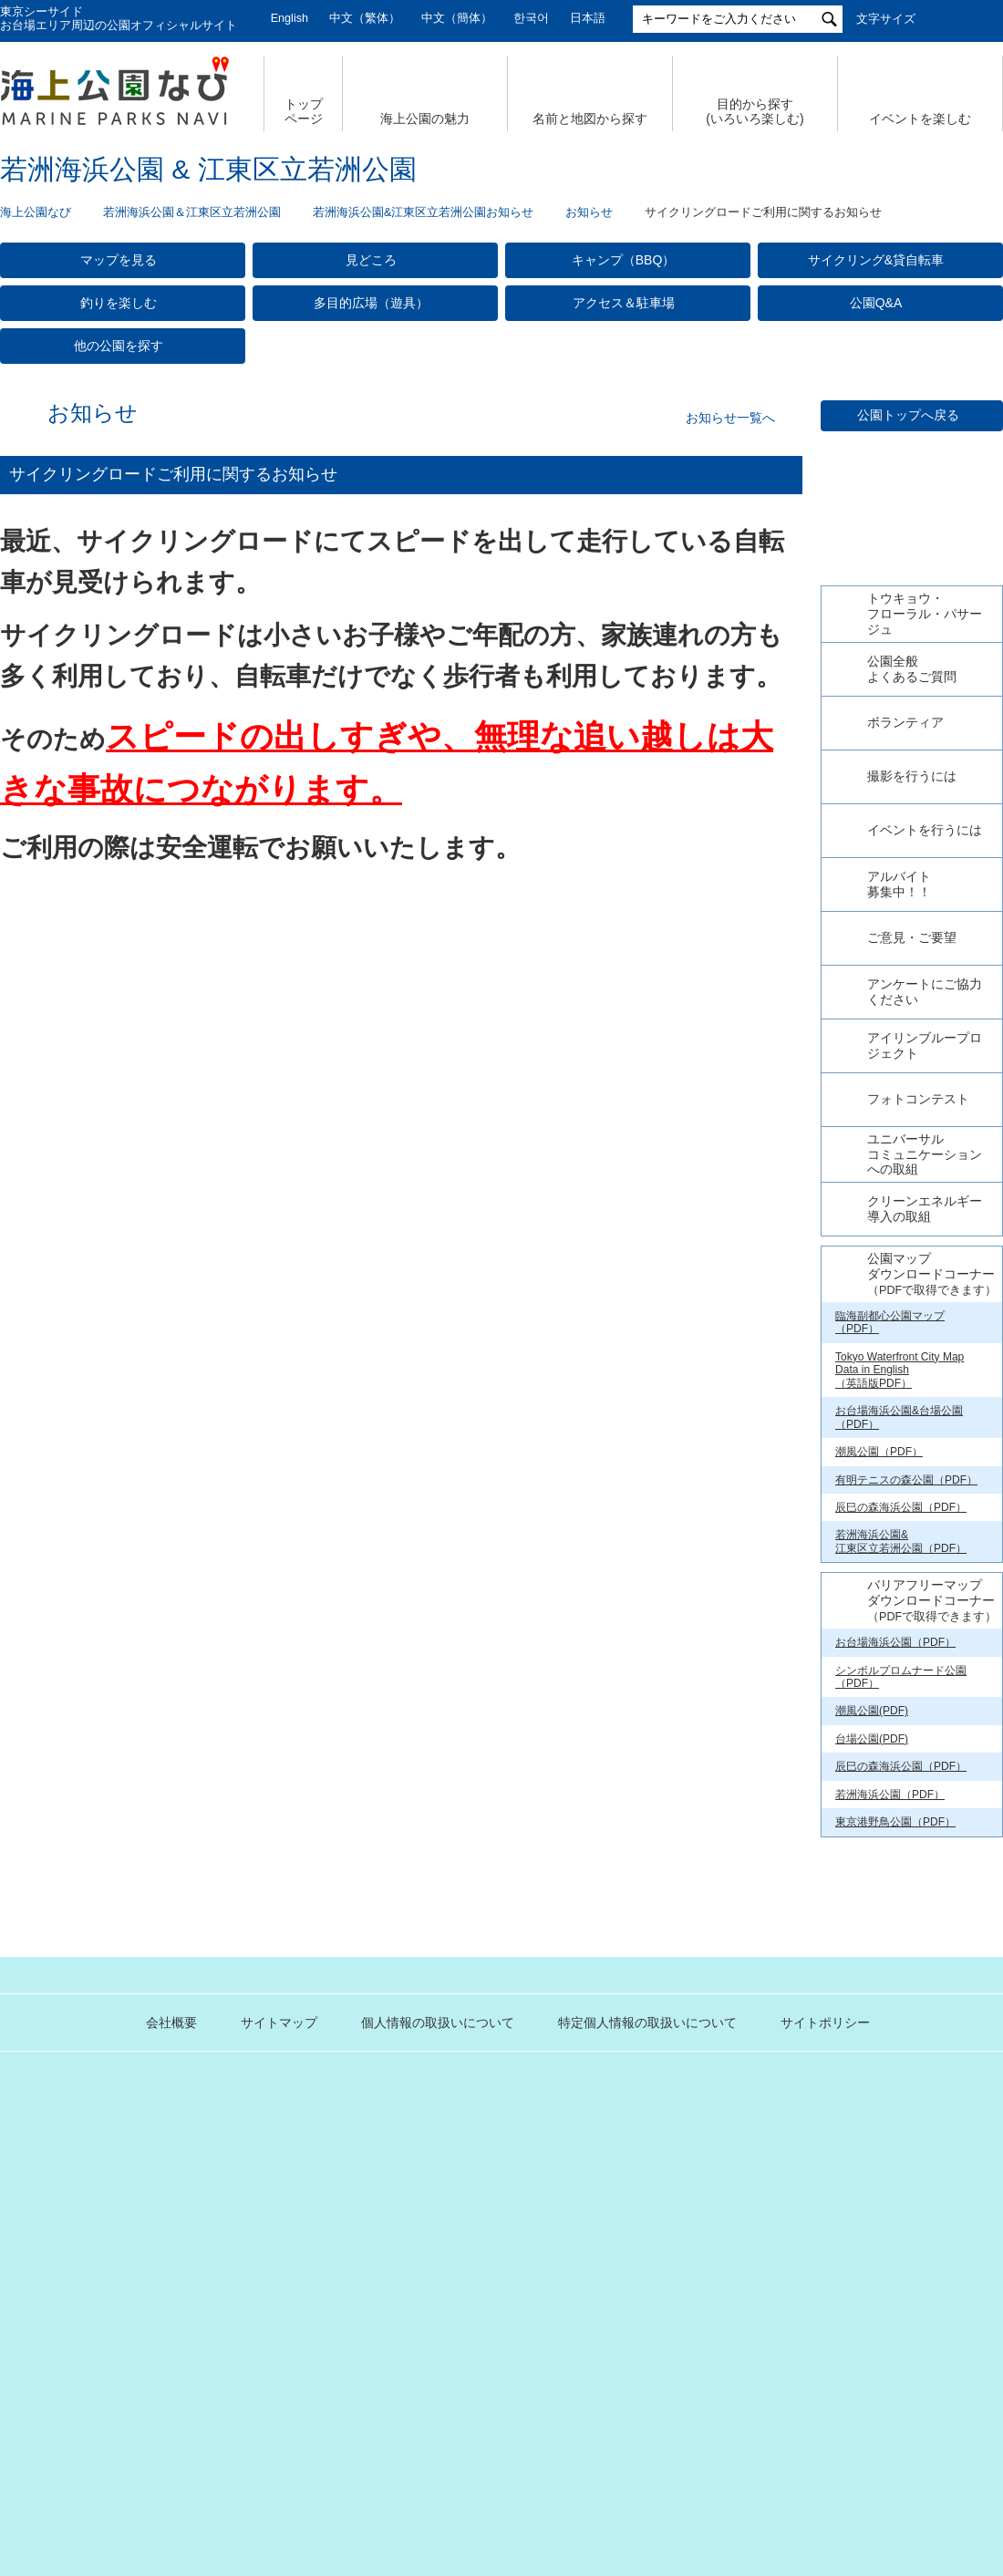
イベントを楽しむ (920, 118)
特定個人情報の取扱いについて (574, 2407)
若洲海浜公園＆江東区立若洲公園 (192, 212)
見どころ (371, 260)
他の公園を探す (118, 345)
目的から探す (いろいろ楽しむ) (754, 112)
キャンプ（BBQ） (624, 260)
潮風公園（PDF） (879, 1837)
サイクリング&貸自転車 (876, 260)
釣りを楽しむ (118, 302)
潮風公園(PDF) (871, 2096)
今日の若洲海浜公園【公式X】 (910, 927)
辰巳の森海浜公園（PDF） (901, 1893)
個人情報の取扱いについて (364, 2407)
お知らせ (589, 212)
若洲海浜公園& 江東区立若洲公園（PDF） (901, 1927)
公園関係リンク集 (892, 2407)
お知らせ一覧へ (730, 417)
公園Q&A (876, 302)
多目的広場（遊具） (371, 302)
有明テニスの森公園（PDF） (906, 1864)
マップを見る (118, 260)
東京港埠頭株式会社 (384, 2467)
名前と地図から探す (590, 118)
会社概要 (98, 2407)
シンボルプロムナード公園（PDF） (901, 2061)
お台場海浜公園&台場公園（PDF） (899, 1803)
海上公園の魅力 (425, 118)
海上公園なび (35, 212)
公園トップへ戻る (908, 415)
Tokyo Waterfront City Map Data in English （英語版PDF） (899, 1754)
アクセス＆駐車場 (624, 302)
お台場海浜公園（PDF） (895, 2028)
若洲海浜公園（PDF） (890, 2179)
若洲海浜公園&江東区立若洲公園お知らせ (423, 212)
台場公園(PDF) (871, 2123)
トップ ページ (303, 112)
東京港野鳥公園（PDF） (895, 2207)
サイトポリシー (752, 2407)
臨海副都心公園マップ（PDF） (890, 1707)
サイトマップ (206, 2407)
